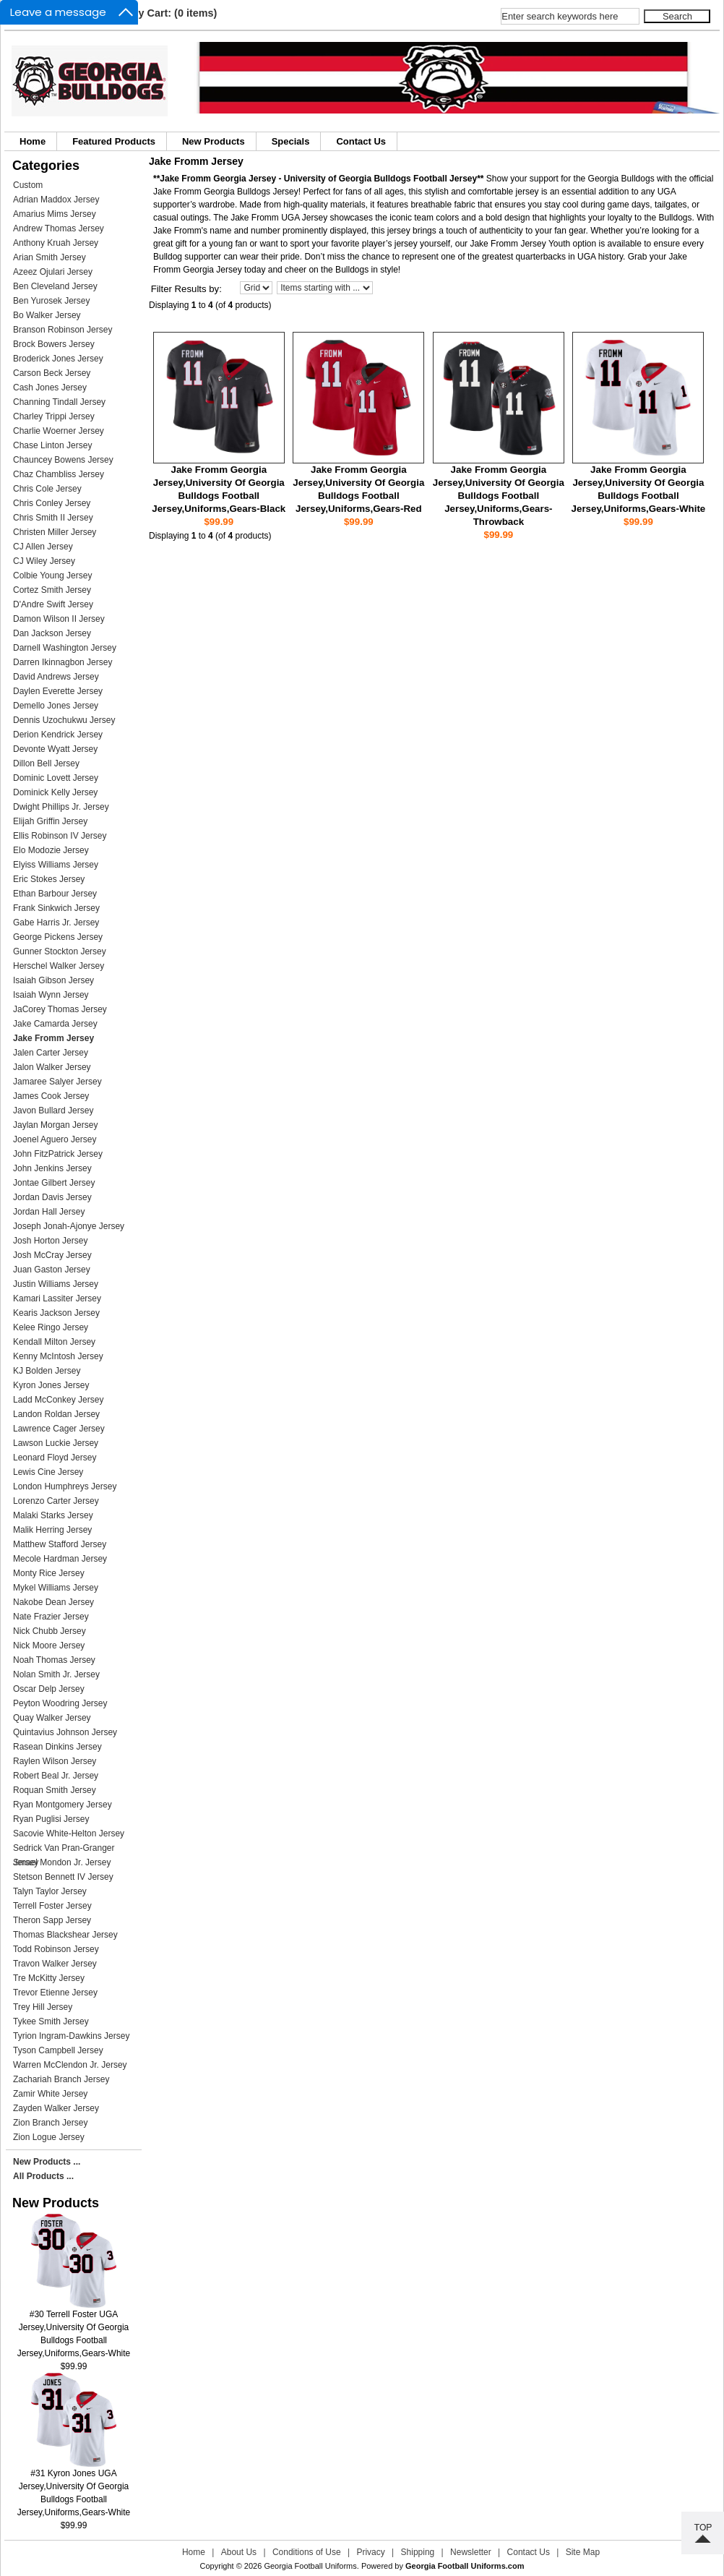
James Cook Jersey (51, 1096)
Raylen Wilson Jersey (54, 1761)
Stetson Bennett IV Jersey (63, 1877)
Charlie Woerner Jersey (58, 431)
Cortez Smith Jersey (52, 590)
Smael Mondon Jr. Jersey (62, 1862)
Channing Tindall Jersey (59, 402)
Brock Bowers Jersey (54, 344)
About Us (239, 2552)
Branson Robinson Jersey (62, 330)
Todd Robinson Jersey (56, 1949)
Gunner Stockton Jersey (59, 951)
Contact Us (361, 141)
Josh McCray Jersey (52, 1255)
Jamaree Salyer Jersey (57, 1082)
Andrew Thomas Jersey (58, 228)
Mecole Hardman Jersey (60, 1559)
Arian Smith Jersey (49, 257)
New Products (213, 141)
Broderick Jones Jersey (58, 359)
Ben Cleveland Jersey (55, 286)
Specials (291, 141)
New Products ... (46, 2162)
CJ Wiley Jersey (44, 561)
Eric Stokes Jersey (49, 879)
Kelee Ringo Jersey (50, 1327)
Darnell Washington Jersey (64, 648)
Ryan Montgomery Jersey (62, 1805)
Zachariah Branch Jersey (61, 2079)
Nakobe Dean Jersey (53, 1602)
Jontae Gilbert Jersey (54, 1183)
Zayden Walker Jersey (56, 2108)
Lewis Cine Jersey (48, 1472)
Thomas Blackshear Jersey (65, 1935)
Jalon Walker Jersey (52, 1067)
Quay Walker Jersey (52, 1718)
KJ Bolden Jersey (46, 1371)
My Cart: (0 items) (173, 13)
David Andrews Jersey (56, 677)
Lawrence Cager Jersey (59, 1429)
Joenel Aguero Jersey (54, 1139)
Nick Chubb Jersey (49, 1631)
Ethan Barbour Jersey (55, 894)
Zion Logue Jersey (49, 2137)
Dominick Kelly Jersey (55, 792)
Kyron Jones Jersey (51, 1385)
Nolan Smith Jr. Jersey (56, 1674)
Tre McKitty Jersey (49, 1978)
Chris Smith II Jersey (53, 518)
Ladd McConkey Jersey (58, 1400)
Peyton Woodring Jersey (60, 1703)
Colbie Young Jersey (52, 575)
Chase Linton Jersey (52, 445)
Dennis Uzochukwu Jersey (64, 720)
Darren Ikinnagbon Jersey (62, 662)
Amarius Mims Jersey (54, 214)
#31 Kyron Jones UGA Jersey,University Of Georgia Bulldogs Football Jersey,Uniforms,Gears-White (73, 2488)
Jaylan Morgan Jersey (55, 1125)
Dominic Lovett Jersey (55, 778)
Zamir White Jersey (50, 2094)
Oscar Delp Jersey (49, 1689)
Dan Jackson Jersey (52, 633)
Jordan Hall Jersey (49, 1212)
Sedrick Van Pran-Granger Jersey (64, 1849)
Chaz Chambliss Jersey (58, 474)
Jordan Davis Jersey (52, 1197)
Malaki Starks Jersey (53, 1515)
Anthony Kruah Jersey (55, 243)
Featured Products (113, 141)
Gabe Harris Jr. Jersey (56, 922)
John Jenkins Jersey (52, 1168)
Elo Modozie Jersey (51, 850)
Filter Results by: (186, 288)
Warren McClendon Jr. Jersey (70, 2065)
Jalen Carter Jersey (50, 1053)
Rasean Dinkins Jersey (57, 1747)
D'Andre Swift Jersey (53, 604)
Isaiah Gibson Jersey (53, 980)
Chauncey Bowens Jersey (63, 460)
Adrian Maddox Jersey (56, 199)
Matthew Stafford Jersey (59, 1544)
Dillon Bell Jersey (46, 763)
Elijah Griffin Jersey (50, 821)
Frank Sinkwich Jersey (56, 908)
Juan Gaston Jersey (51, 1270)
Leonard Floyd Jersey (54, 1457)
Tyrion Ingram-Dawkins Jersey (71, 2036)
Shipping (418, 2552)
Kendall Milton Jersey (54, 1342)
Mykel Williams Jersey (55, 1588)
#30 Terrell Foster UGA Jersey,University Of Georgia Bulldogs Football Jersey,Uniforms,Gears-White (73, 2329)
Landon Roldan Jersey (56, 1414)
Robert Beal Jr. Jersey (55, 1776)
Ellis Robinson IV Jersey (59, 836)
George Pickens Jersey (58, 937)
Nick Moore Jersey (49, 1645)
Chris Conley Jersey (51, 503)
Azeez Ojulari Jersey (52, 272)
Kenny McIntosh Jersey (58, 1356)
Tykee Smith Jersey (51, 2021)
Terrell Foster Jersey (52, 1906)
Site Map (583, 2552)
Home (33, 141)
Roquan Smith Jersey (54, 1790)
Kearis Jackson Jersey (56, 1313)
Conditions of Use (306, 2552)
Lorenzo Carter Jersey (56, 1501)
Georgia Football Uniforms (310, 2566)
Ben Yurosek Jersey (51, 301)
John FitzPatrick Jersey (58, 1154)
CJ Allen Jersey (43, 547)
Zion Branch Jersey (50, 2123)
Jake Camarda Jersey (55, 1024)
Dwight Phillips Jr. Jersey (61, 807)
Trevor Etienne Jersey (55, 1992)
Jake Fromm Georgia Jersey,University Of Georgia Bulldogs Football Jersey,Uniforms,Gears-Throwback (498, 495)
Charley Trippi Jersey (54, 416)
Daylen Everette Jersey (58, 691)
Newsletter (470, 2552)
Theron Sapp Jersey (52, 1920)
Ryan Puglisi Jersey (51, 1819)
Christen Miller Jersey (54, 532)
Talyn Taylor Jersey (50, 1891)
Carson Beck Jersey (51, 373)
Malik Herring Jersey (52, 1530)
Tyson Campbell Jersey (58, 2050)
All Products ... (43, 2176)
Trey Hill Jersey (42, 2007)
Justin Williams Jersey (55, 1284)
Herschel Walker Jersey (58, 966)
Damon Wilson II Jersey (59, 619)
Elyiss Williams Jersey (55, 865)
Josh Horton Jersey (50, 1241)
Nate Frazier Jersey (51, 1617)
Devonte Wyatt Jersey (55, 749)
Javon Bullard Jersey (53, 1110)
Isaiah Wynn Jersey (51, 995)
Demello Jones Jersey (55, 706)
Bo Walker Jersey (47, 315)
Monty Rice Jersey (49, 1573)
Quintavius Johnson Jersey (65, 1732)
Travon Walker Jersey (55, 1964)
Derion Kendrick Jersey (58, 734)
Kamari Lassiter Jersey (57, 1298)
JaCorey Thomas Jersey (60, 1009)
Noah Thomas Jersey (54, 1660)
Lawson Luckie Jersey (55, 1443)
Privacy (370, 2552)
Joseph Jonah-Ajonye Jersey (68, 1226)
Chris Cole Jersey (47, 489)
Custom (28, 185)
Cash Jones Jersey (50, 387)
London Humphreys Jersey (64, 1486)
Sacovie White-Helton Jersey (68, 1833)
